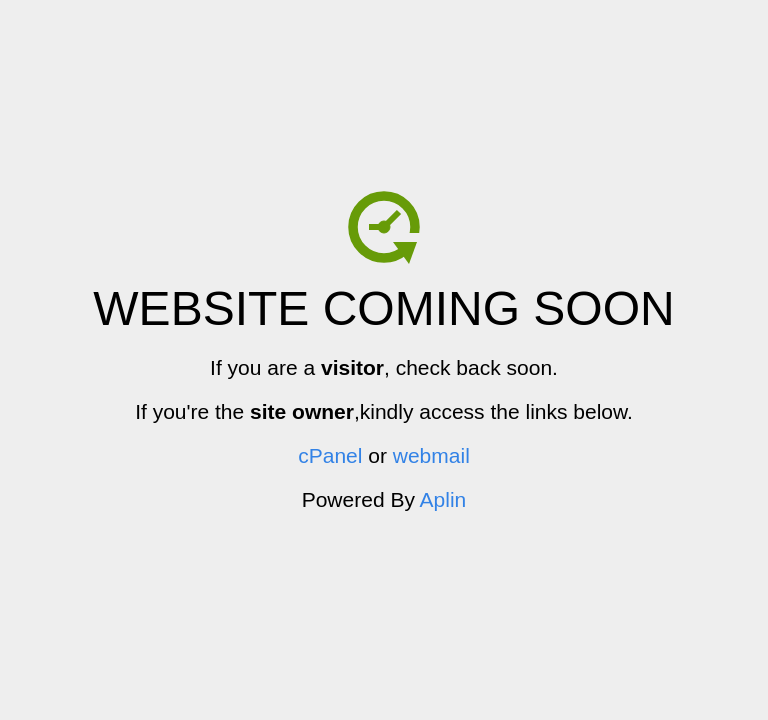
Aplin (443, 499)
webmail (431, 455)
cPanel (330, 455)
